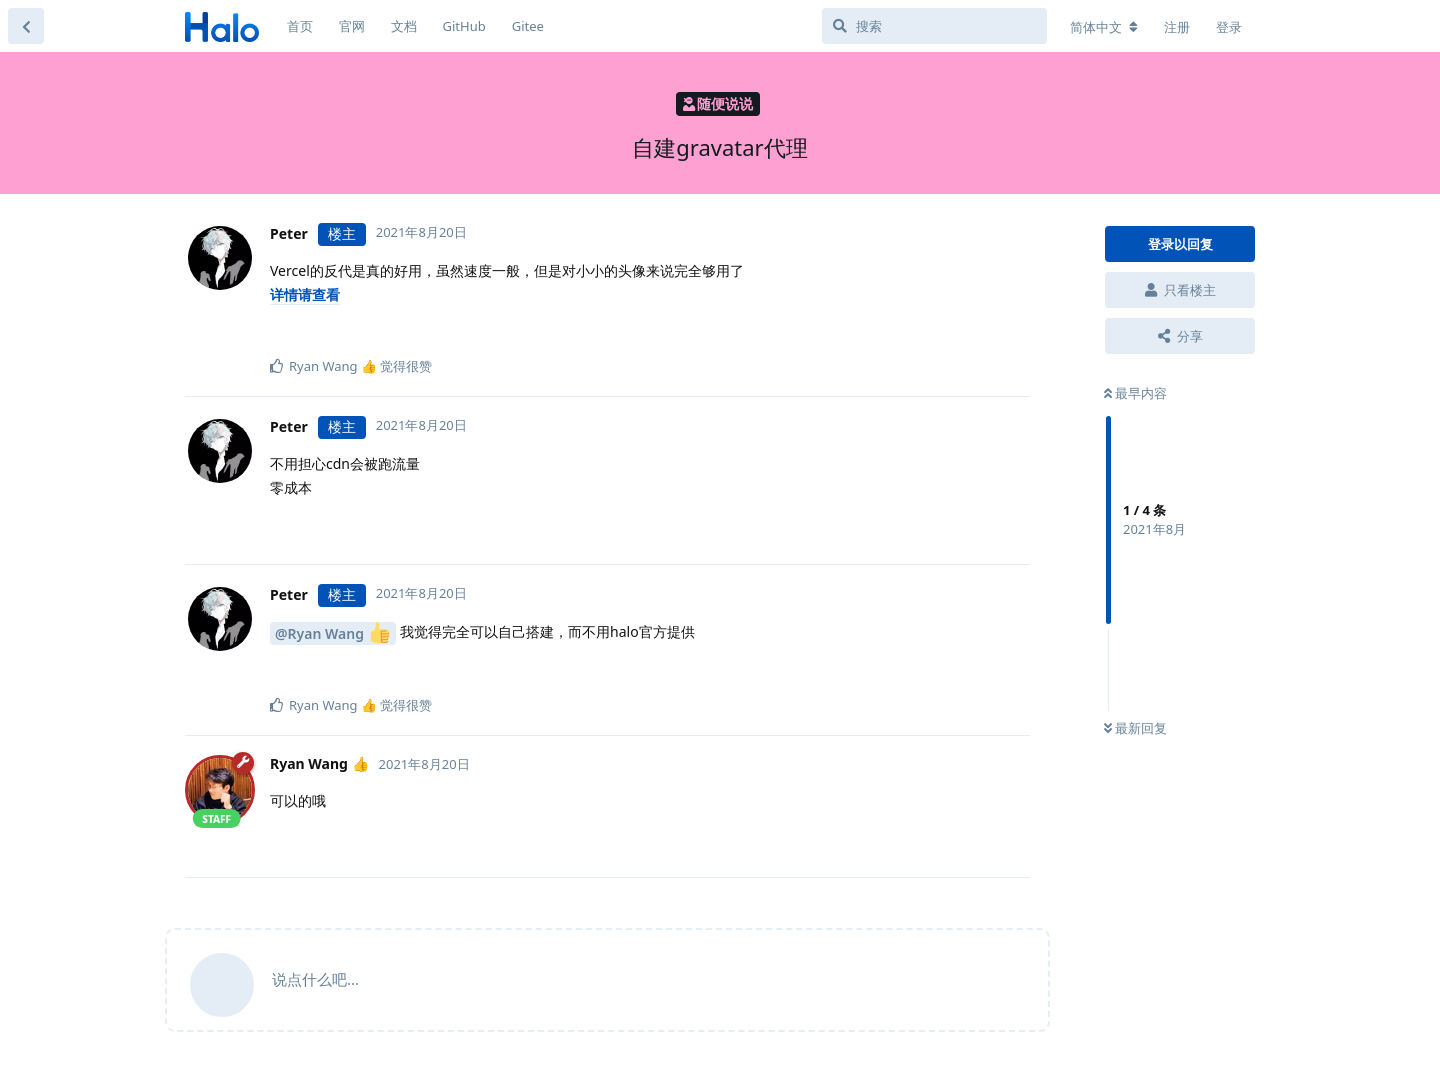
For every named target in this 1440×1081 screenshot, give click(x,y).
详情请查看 (305, 294)
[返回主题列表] (26, 26)
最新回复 (1135, 728)
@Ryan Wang (332, 632)
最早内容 (1135, 393)
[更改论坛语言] (1104, 27)
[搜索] (934, 26)
